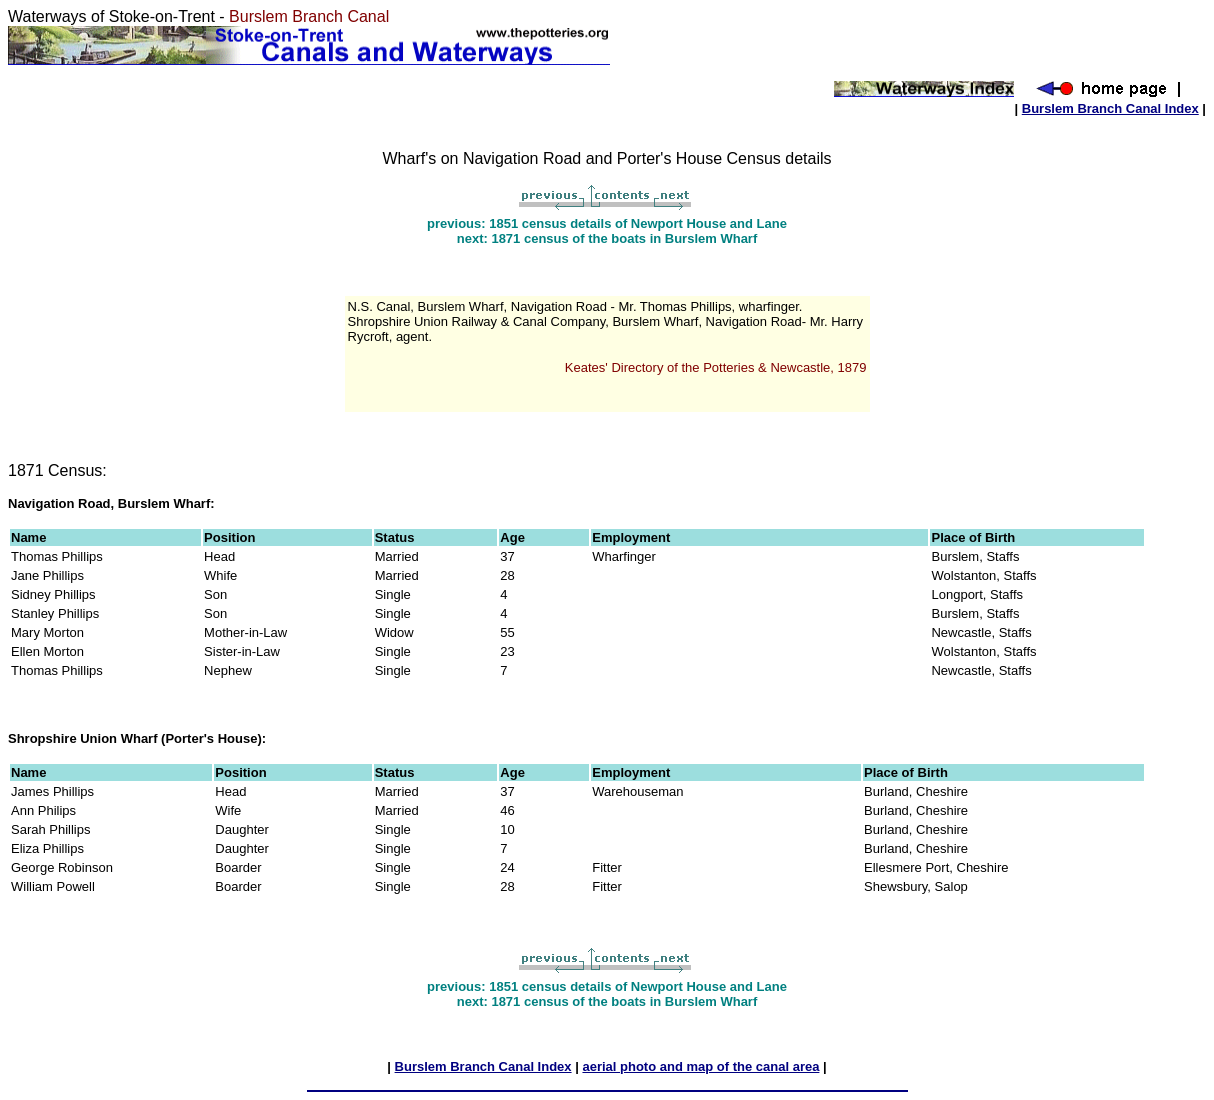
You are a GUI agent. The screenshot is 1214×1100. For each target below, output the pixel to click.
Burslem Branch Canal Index (1110, 108)
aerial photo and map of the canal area (700, 1066)
